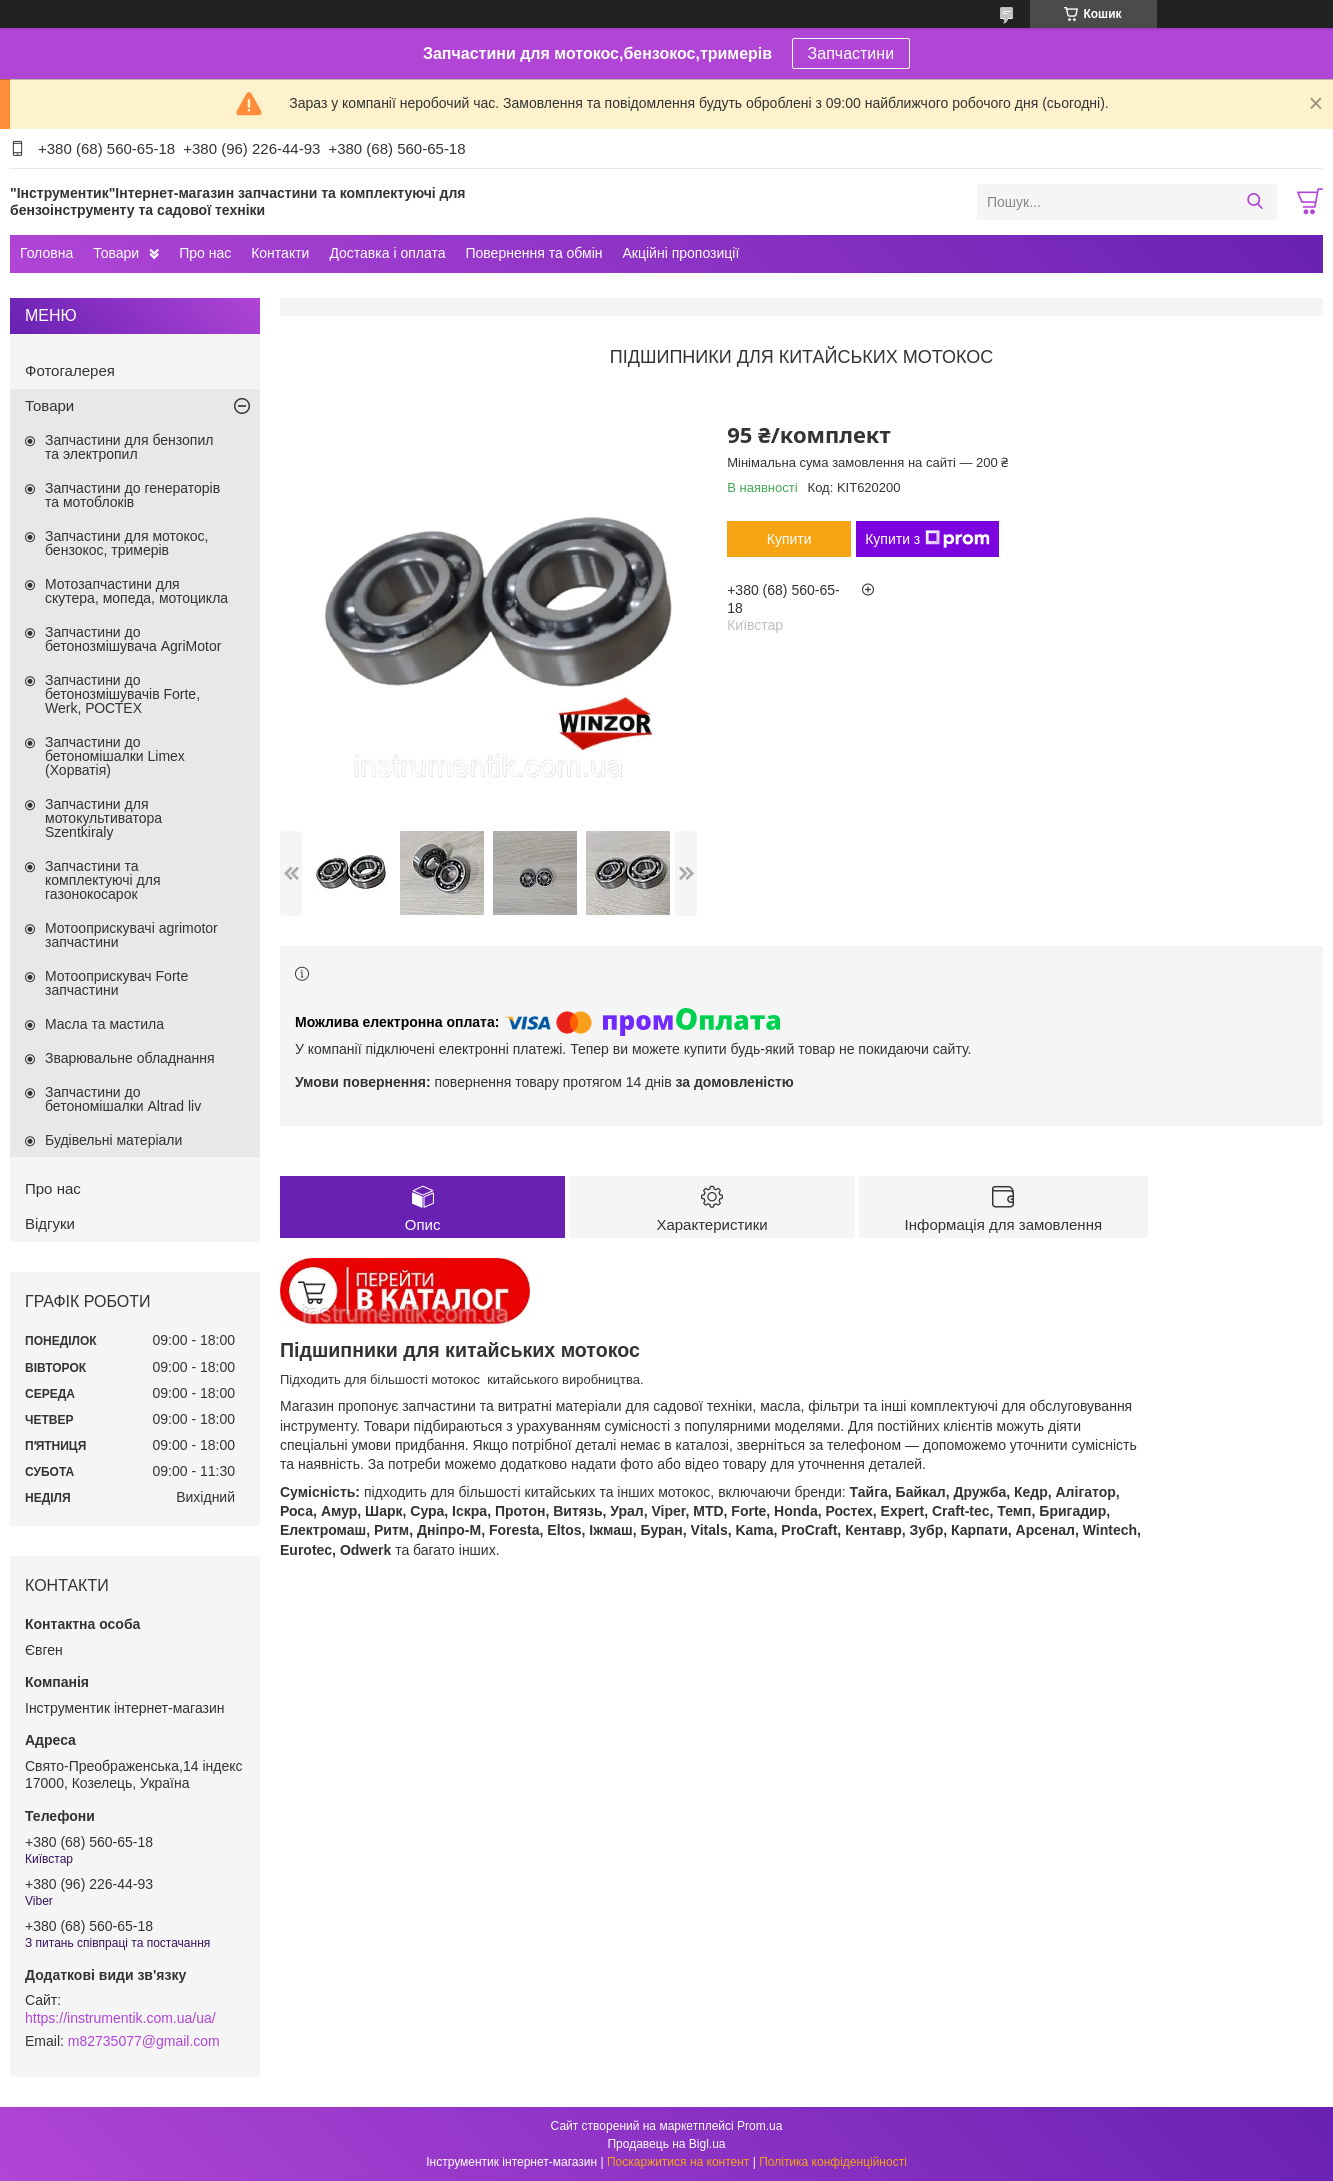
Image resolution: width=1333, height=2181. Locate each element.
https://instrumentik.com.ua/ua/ (120, 2018)
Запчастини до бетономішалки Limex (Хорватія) (115, 756)
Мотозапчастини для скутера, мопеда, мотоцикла (136, 591)
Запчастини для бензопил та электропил (129, 447)
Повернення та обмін (533, 253)
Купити (789, 539)
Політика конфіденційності (833, 2162)
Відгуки (50, 1223)
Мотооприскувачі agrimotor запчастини (131, 935)
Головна (46, 253)
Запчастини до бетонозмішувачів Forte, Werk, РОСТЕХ (122, 694)
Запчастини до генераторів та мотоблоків (132, 495)
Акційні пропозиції (681, 253)
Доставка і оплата (387, 253)
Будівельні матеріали (113, 1140)
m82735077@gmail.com (144, 2041)
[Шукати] (1254, 202)
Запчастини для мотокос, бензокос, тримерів (127, 543)
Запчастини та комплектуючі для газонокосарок (103, 880)
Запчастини (851, 53)
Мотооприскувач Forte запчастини (116, 983)
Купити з (927, 539)
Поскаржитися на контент (678, 2162)
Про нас (205, 253)
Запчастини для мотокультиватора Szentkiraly (103, 818)
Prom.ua (759, 2126)
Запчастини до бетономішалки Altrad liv (123, 1099)
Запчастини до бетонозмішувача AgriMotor (133, 639)
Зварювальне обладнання (130, 1058)
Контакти (280, 253)
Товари (116, 253)
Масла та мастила (104, 1024)
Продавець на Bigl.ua (666, 2144)
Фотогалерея (70, 370)
